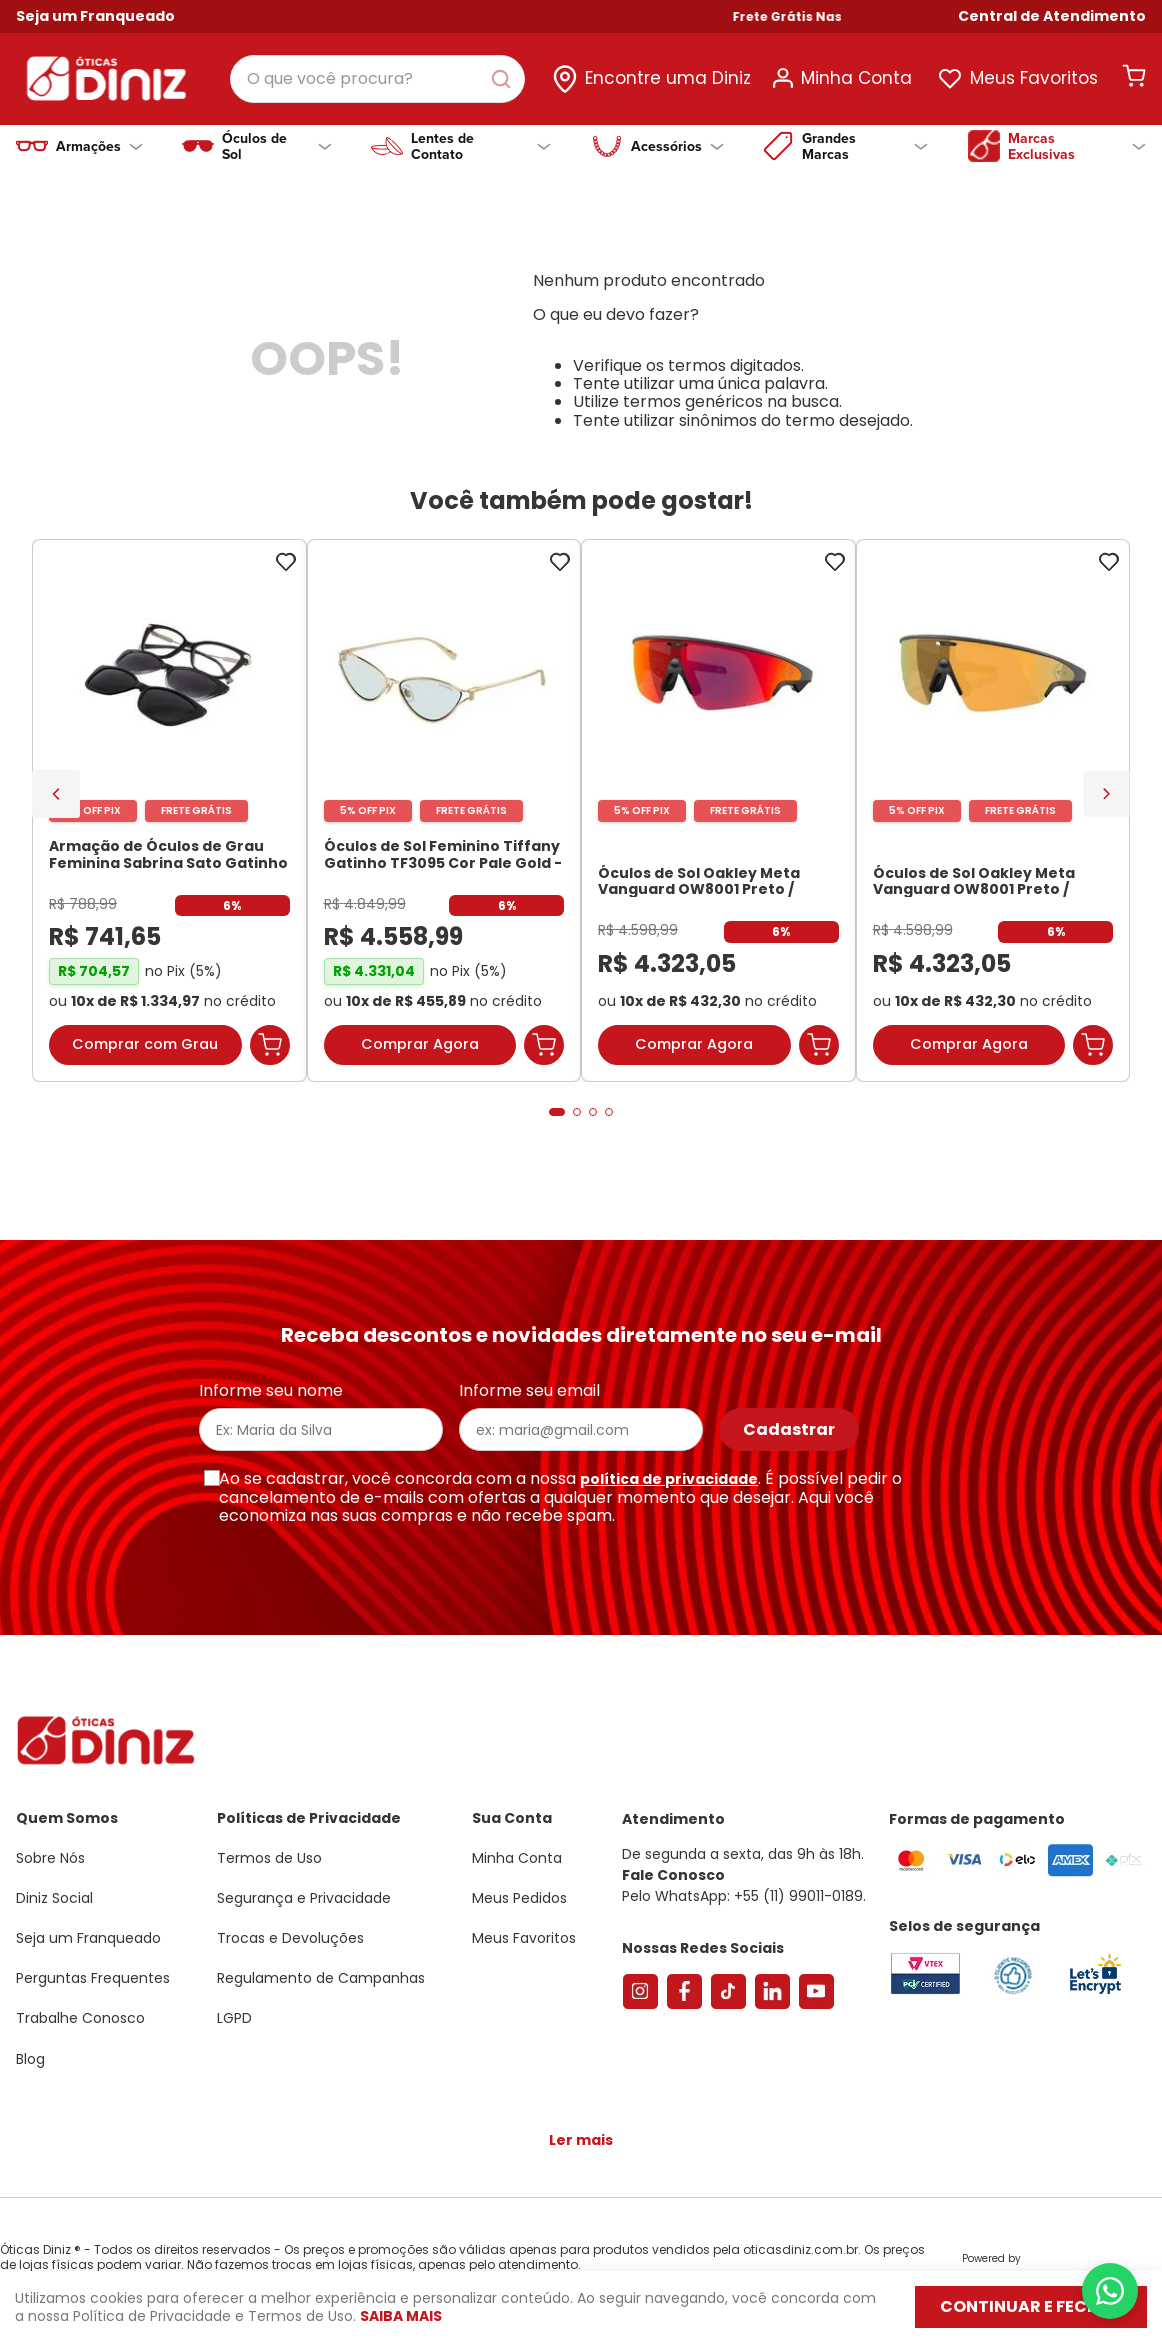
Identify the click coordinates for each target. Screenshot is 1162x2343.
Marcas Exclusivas (1077, 146)
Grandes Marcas (864, 146)
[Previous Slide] (56, 794)
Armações (99, 146)
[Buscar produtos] (505, 79)
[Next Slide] (1106, 793)
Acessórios (677, 146)
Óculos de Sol (277, 146)
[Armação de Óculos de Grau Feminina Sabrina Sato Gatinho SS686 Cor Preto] (169, 810)
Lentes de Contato (480, 146)
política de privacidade (669, 1479)
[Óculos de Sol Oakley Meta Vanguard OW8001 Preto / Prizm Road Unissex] (718, 810)
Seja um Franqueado (95, 16)
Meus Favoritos (1034, 78)
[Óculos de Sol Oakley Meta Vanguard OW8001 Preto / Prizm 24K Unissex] (993, 810)
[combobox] (377, 79)
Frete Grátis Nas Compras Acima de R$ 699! (922, 17)
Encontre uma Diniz (668, 78)
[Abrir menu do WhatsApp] (1110, 2291)
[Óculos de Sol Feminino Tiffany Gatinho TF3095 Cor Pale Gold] (444, 810)
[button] (1052, 16)
